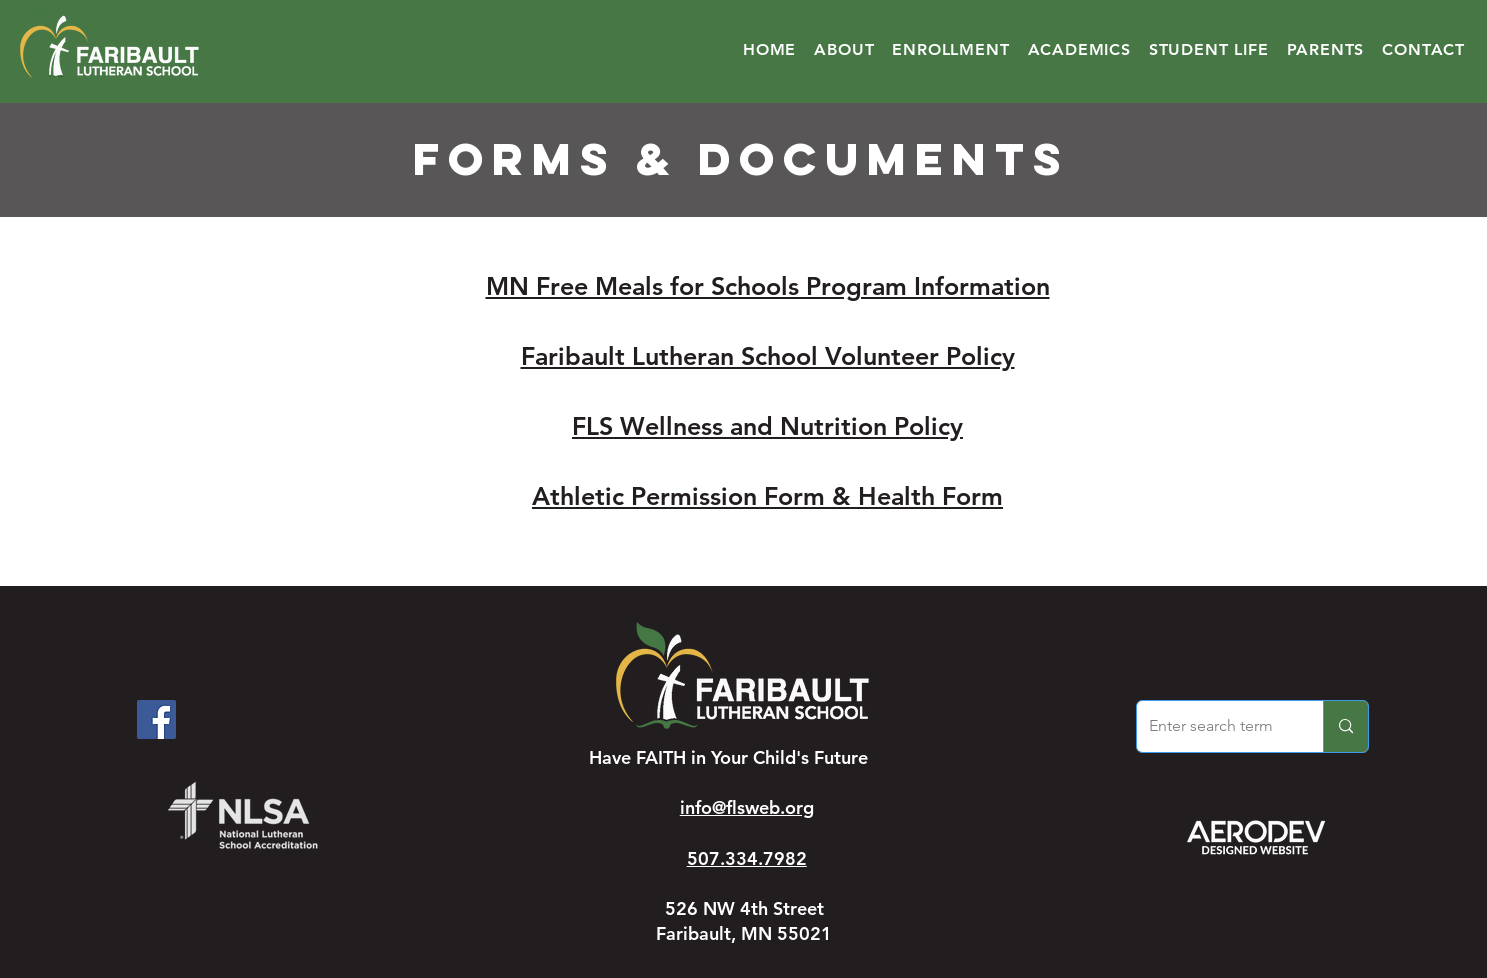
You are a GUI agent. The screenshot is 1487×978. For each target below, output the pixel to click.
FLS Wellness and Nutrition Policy (767, 426)
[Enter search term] (1215, 726)
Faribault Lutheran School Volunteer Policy (768, 356)
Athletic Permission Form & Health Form (767, 496)
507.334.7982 (747, 858)
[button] (844, 49)
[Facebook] (156, 719)
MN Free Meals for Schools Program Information (768, 286)
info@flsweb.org (747, 807)
